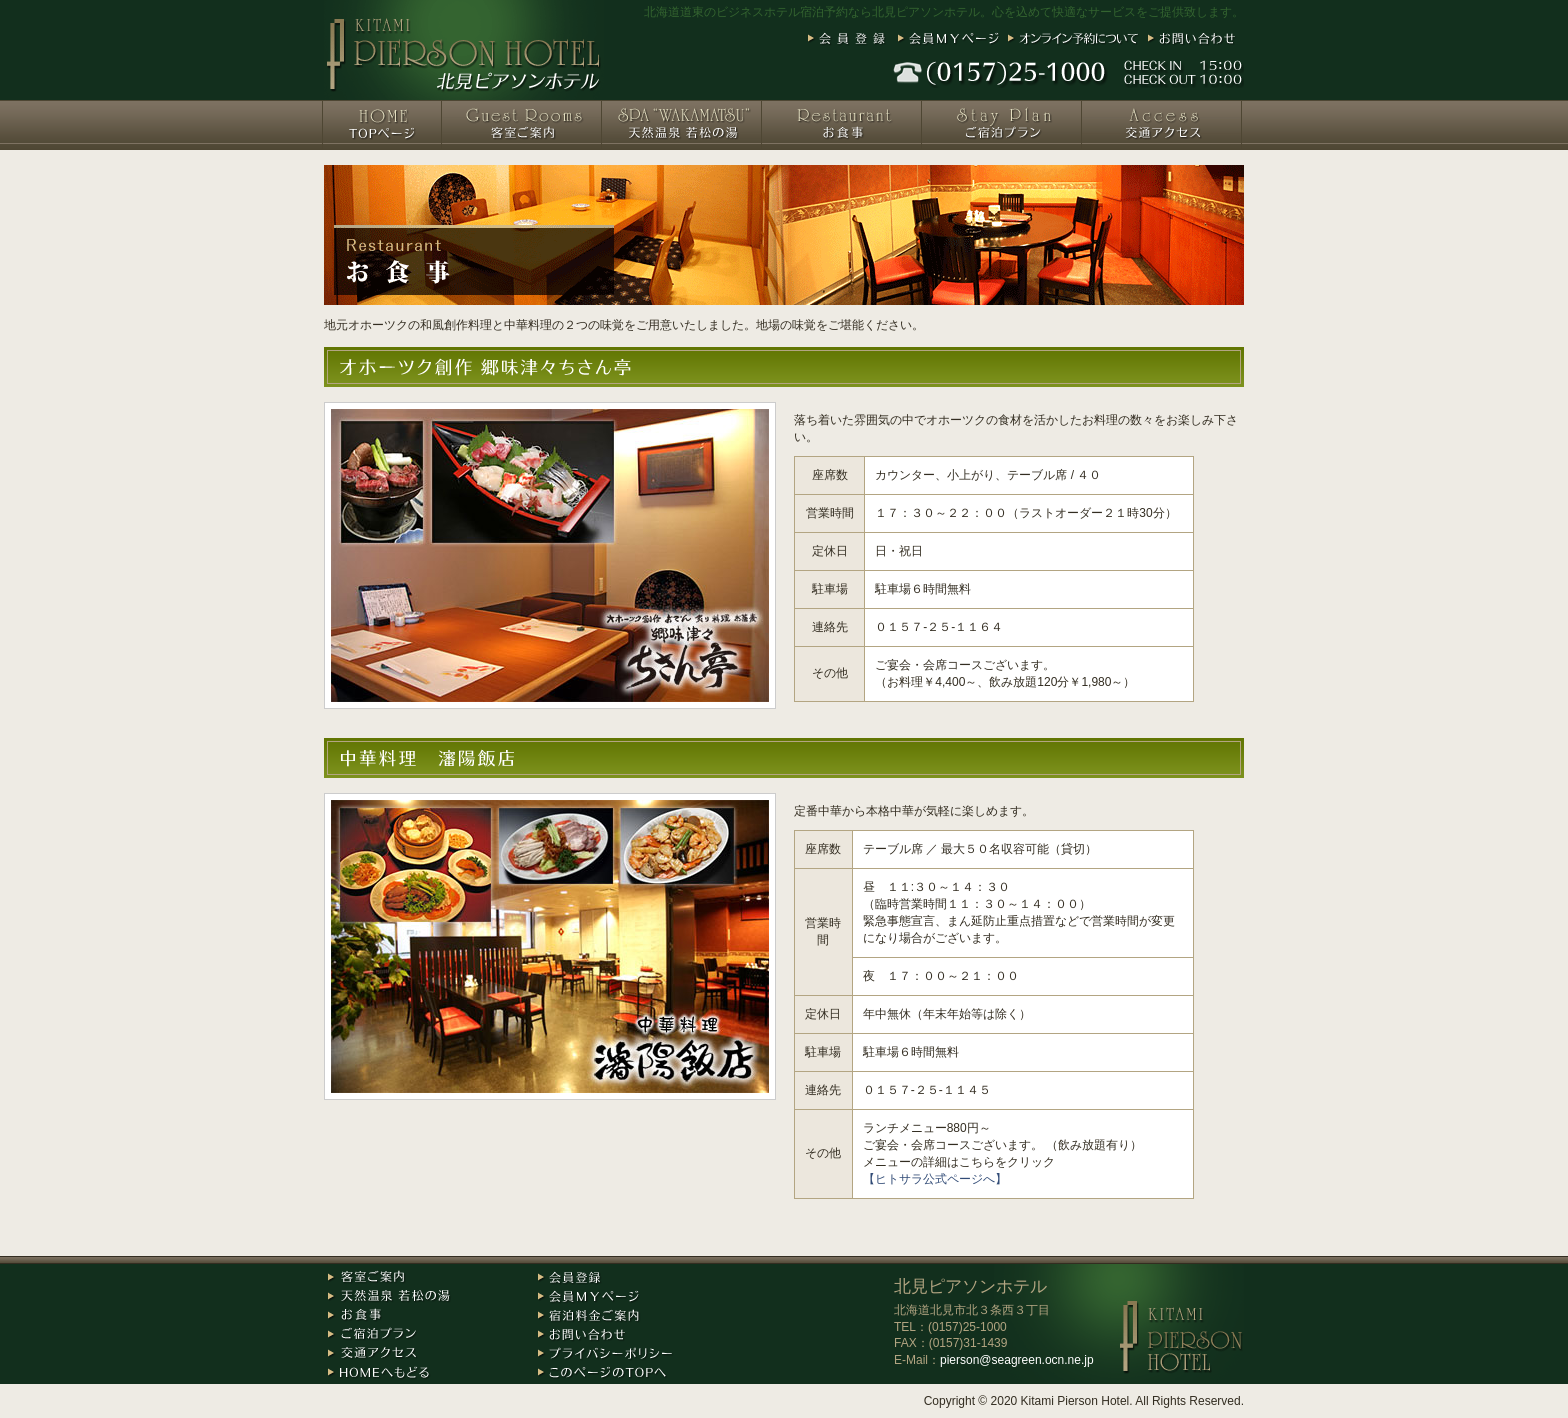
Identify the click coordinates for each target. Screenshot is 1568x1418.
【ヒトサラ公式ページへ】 (935, 1179)
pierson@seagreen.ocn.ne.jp (1017, 1360)
